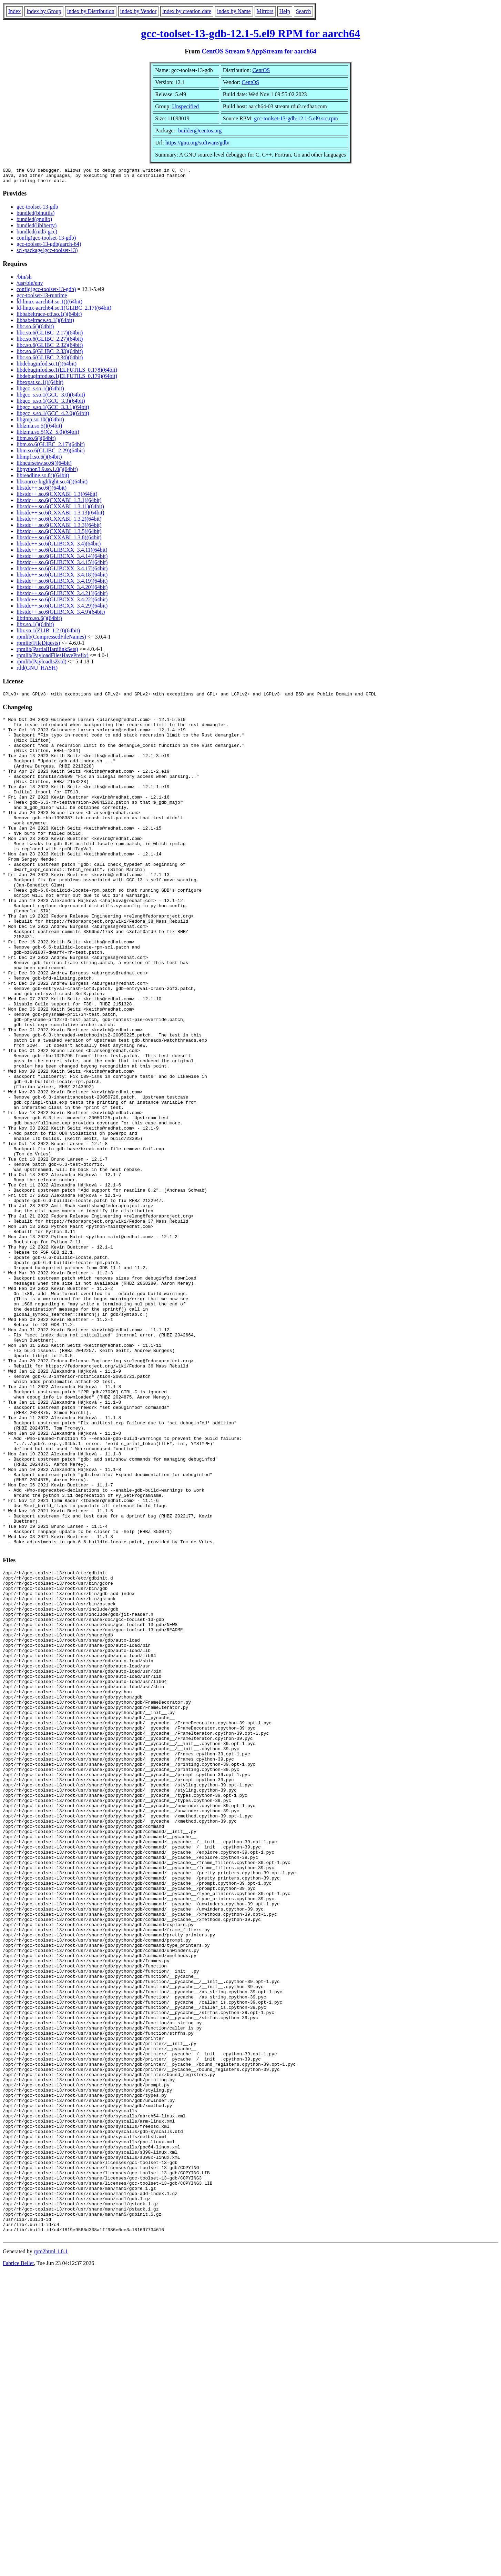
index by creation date (186, 11)
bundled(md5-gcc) (37, 235)
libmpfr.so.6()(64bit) (39, 460)
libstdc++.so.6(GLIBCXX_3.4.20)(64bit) (62, 590)
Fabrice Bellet (18, 2567)
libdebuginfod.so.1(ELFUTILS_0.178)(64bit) (67, 373)
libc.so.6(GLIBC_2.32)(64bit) (50, 348)
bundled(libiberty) (37, 228)
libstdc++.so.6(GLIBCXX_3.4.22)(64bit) (62, 602)
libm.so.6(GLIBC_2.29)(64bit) (51, 454)
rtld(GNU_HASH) (37, 671)
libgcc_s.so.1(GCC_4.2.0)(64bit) (53, 416)
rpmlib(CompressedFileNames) (51, 640)
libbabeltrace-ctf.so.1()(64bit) (49, 317)
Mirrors (265, 11)
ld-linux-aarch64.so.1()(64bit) (49, 305)
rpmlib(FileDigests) (38, 646)
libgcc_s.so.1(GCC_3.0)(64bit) (51, 398)
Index (14, 11)
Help (284, 11)
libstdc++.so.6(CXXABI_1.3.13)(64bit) (60, 516)
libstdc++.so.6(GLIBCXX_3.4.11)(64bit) (62, 553)
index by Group (44, 11)
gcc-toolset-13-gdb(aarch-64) (49, 247)
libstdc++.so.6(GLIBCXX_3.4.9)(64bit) (61, 615)
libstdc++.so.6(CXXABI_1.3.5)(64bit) (59, 534)
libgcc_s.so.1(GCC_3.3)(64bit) (51, 404)
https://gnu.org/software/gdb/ (197, 143)
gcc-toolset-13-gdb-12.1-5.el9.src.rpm (296, 118)
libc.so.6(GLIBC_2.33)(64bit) (50, 354)
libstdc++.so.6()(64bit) (42, 491)
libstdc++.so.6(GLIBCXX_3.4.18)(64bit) (62, 578)
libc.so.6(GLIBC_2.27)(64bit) (50, 342)
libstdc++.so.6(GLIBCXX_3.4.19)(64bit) (62, 584)
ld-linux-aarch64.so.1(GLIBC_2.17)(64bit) (64, 311)
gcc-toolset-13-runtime (42, 298)
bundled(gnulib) (34, 222)
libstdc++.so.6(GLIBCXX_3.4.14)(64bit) (62, 559)
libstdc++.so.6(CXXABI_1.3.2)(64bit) (59, 522)
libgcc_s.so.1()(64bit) (40, 391)
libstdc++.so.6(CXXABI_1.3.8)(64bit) (59, 540)
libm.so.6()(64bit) (36, 441)
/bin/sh (24, 280)
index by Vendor (138, 11)
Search (303, 11)
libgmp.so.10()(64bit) (40, 422)
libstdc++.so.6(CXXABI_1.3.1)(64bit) (59, 503)
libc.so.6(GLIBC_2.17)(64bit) (50, 336)
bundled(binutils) (35, 216)
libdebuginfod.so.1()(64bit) (46, 367)
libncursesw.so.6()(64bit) (44, 466)
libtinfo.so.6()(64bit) (39, 621)
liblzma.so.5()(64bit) (39, 429)
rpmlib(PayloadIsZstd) (42, 665)
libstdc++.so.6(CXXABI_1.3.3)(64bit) (59, 528)
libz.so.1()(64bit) (35, 627)
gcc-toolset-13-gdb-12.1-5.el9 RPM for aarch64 (250, 33)
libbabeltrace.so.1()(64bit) (45, 323)
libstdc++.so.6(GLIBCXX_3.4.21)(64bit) (62, 596)
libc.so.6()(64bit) (35, 329)
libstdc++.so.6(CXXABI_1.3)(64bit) (57, 497)
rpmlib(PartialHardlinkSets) (47, 652)
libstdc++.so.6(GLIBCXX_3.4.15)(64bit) (62, 565)
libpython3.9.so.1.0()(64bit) (47, 472)
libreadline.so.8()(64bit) (43, 478)
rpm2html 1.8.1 (51, 2555)
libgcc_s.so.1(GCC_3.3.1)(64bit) (53, 410)
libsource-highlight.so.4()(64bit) (52, 485)
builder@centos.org (200, 130)
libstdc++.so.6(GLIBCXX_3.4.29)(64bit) (62, 609)
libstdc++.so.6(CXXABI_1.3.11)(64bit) (60, 509)
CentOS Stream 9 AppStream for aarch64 (259, 51)
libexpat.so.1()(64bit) (40, 385)
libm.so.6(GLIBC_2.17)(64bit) (51, 447)
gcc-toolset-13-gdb (37, 210)
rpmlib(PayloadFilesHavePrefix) (53, 658)
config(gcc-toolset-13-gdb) (46, 241)
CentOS (261, 70)
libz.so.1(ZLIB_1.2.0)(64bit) (48, 634)
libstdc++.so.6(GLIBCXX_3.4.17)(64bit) (62, 571)
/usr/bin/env (30, 286)
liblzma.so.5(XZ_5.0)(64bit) (48, 435)
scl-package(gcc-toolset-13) (47, 253)
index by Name (234, 11)
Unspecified (185, 106)
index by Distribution (90, 11)
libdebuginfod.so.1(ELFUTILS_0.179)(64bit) (67, 379)
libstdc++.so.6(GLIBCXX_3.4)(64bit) (59, 547)
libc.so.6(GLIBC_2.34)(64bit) (50, 360)
